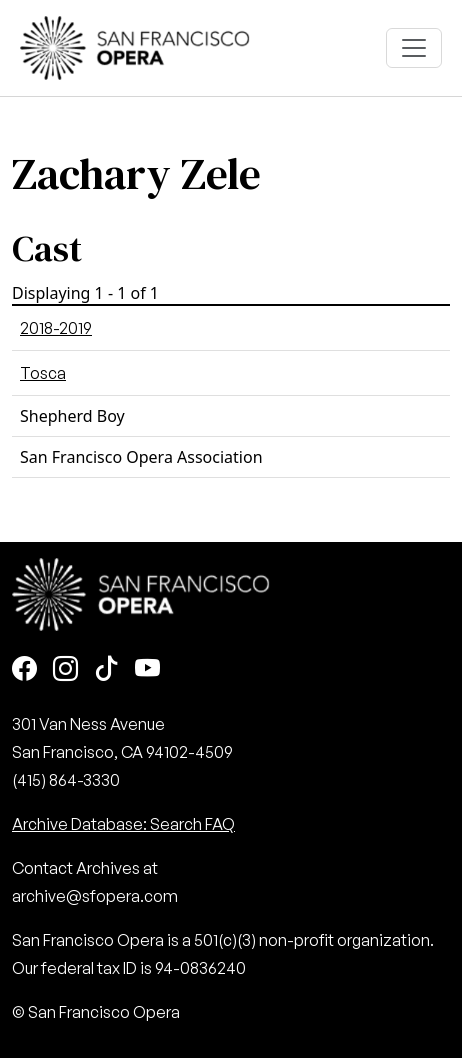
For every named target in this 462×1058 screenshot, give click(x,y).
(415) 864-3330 (66, 780)
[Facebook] (24, 670)
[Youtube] (147, 670)
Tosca (43, 373)
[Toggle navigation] (414, 48)
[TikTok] (106, 670)
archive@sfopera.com (95, 896)
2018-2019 (56, 328)
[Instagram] (65, 670)
